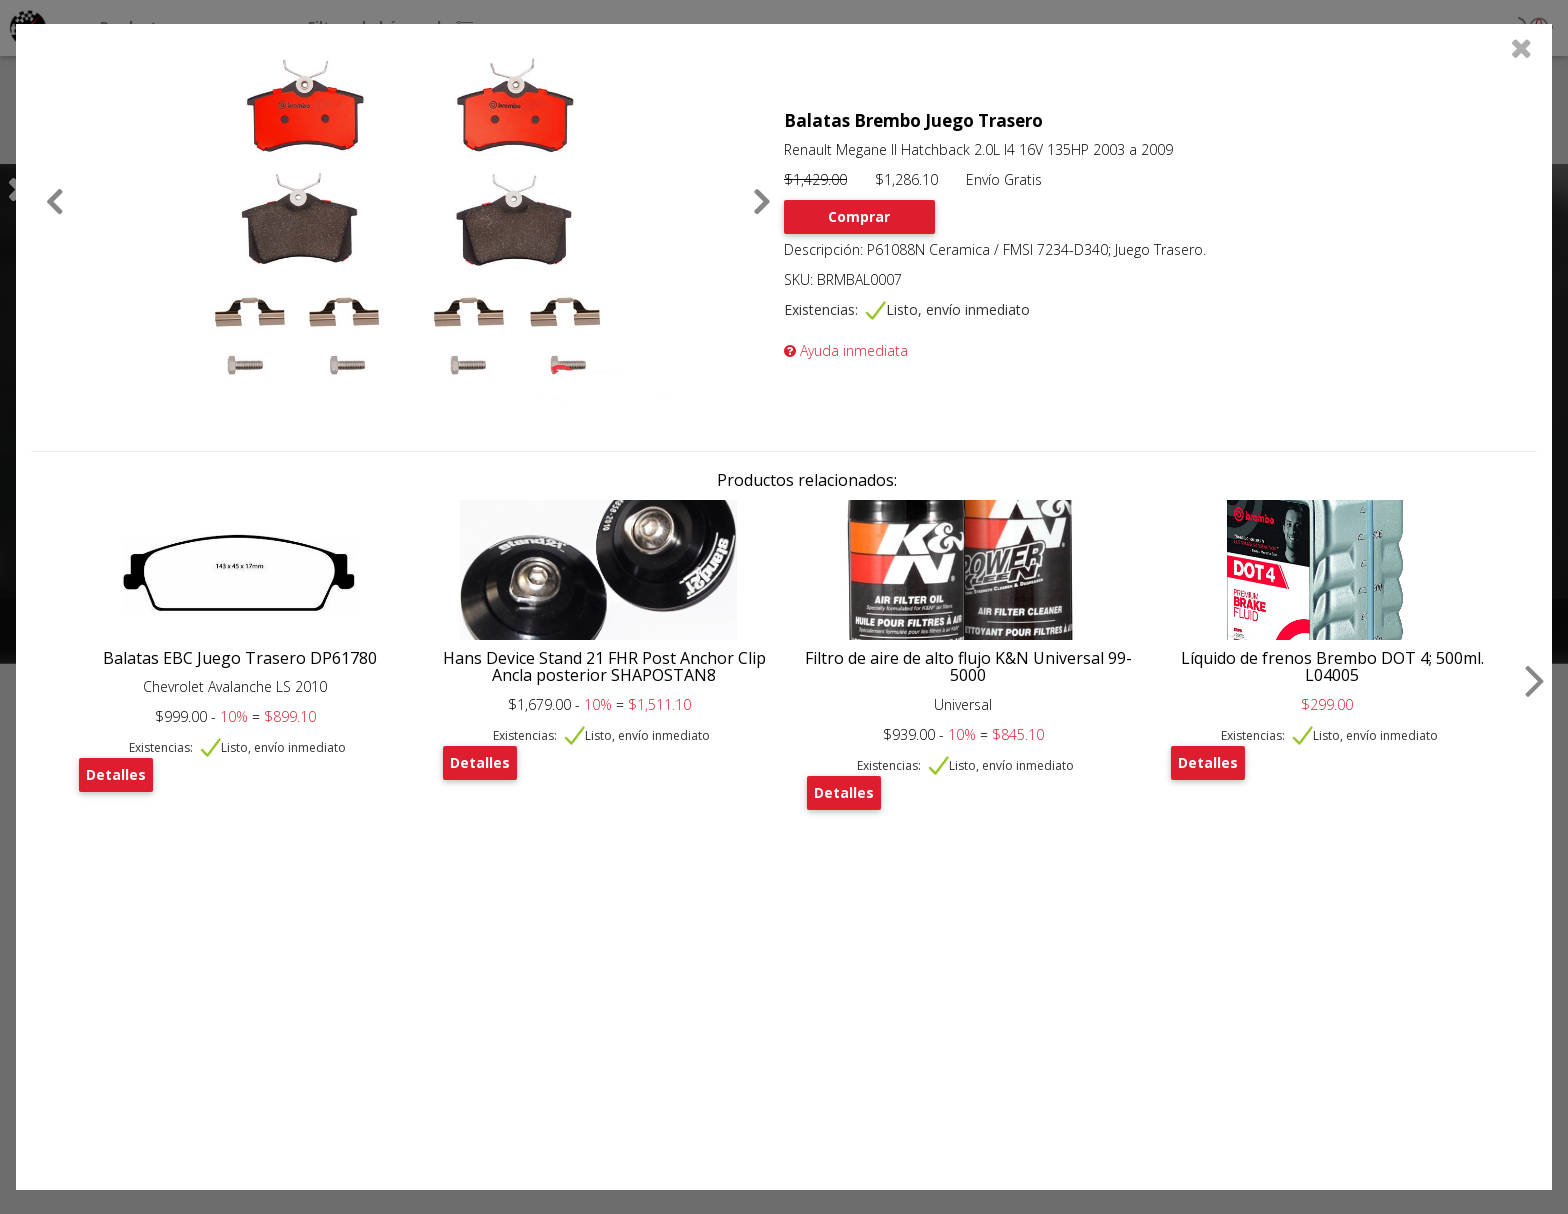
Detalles (116, 774)
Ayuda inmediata (846, 350)
